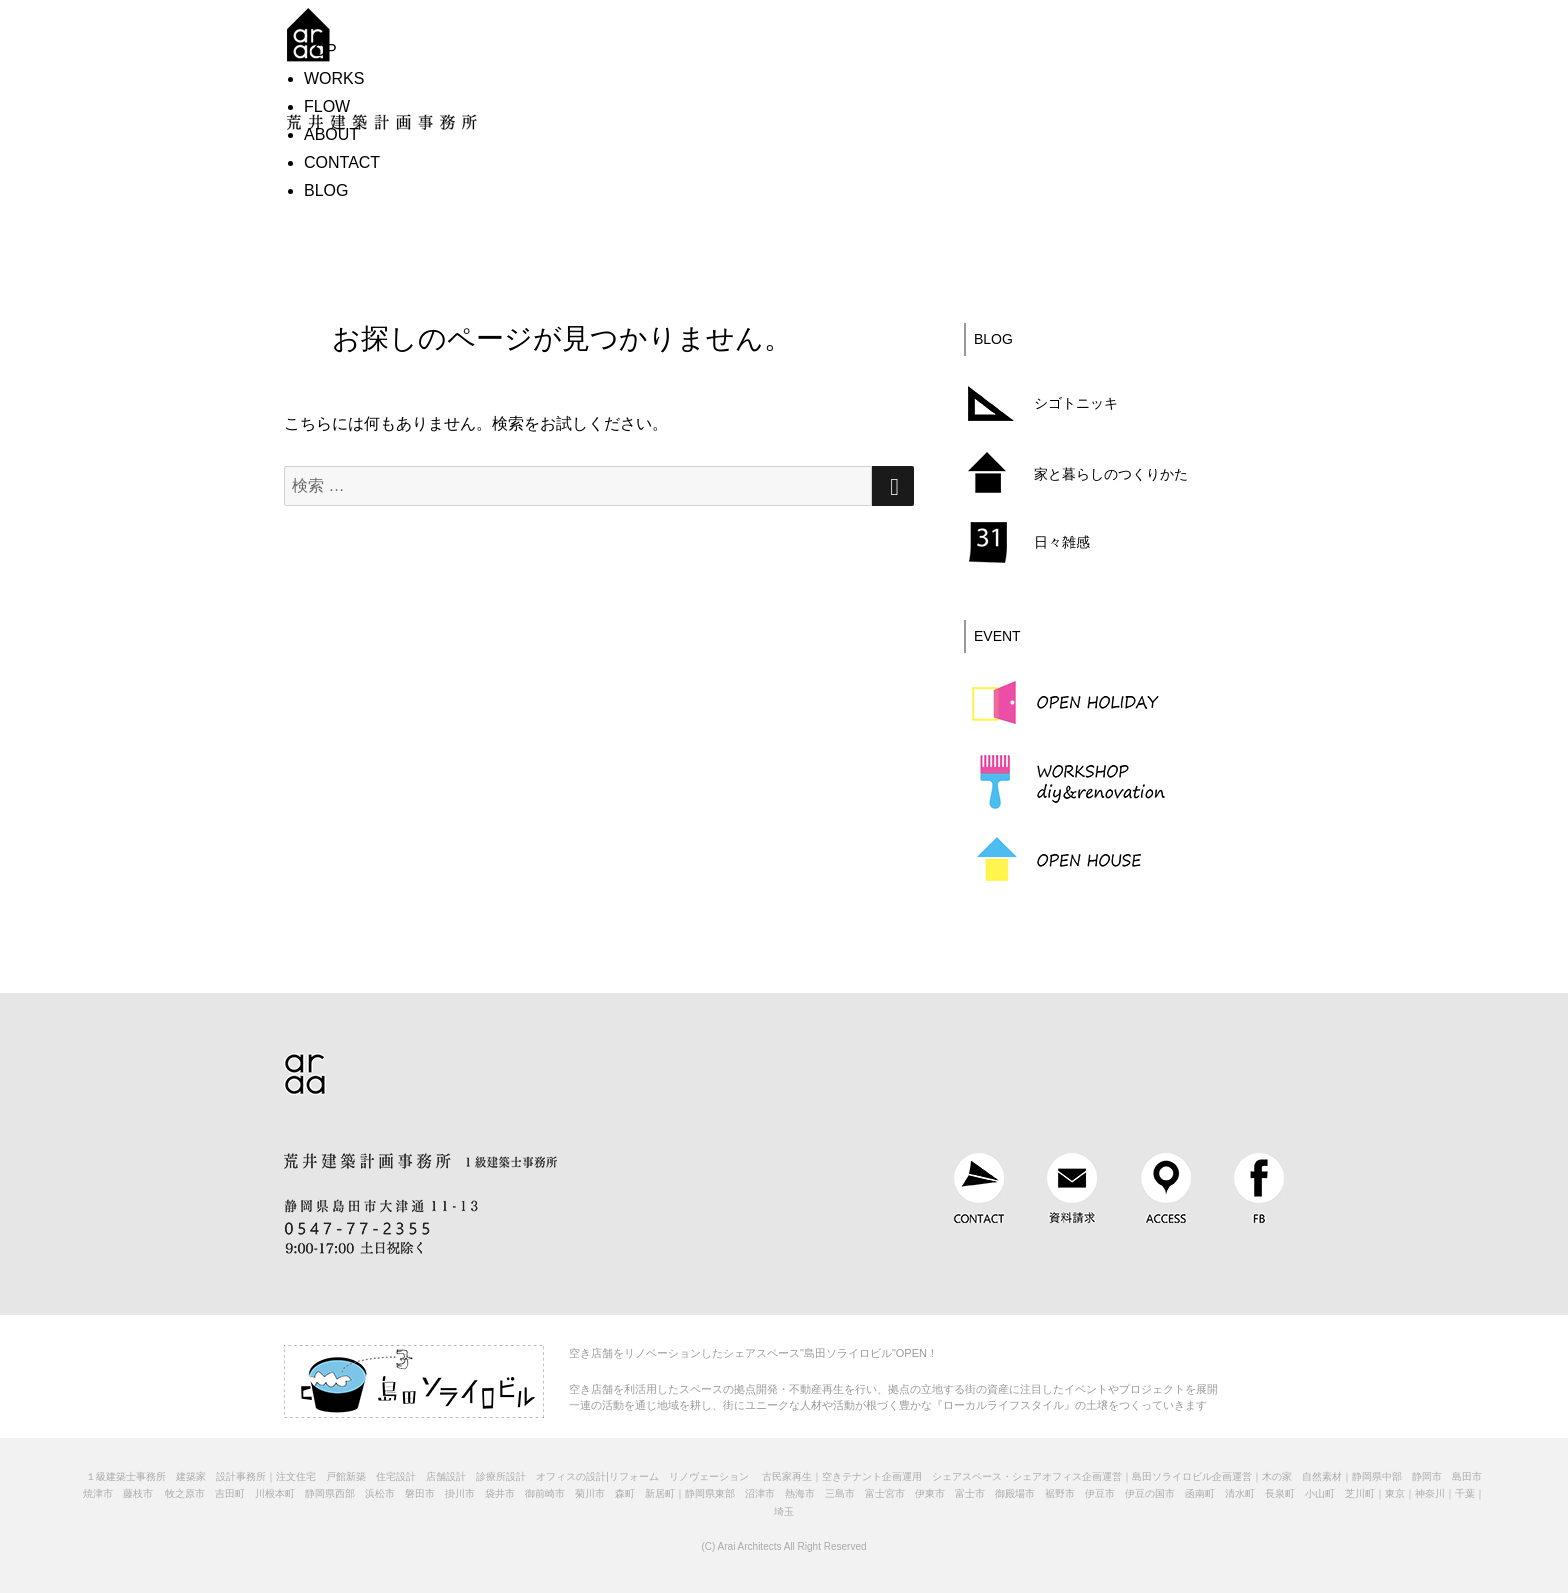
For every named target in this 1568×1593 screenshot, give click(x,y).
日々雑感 (1062, 542)
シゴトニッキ (1076, 403)
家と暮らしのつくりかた (1111, 474)
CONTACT (342, 162)
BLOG (326, 190)
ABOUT (331, 134)
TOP (320, 50)
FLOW (327, 106)
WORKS (334, 78)
